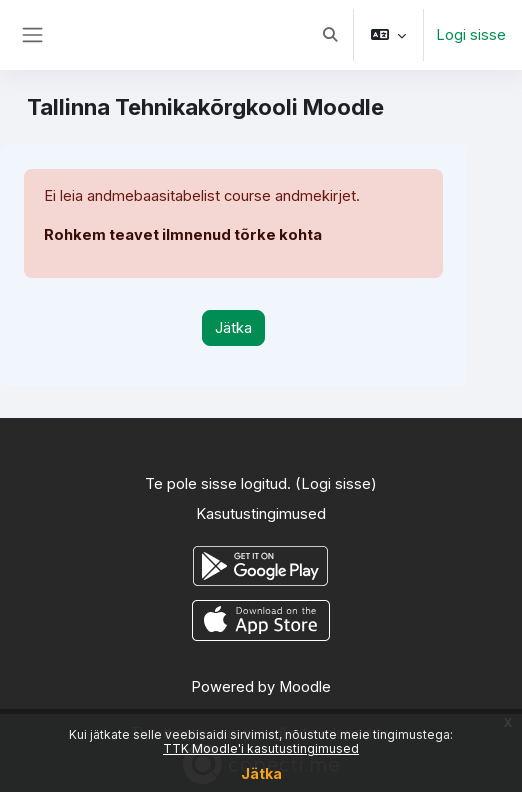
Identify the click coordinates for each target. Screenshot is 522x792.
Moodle (305, 687)
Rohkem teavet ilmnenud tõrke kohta (183, 235)
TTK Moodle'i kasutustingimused (261, 748)
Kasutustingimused (261, 514)
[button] (330, 35)
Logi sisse (471, 35)
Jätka (261, 773)
